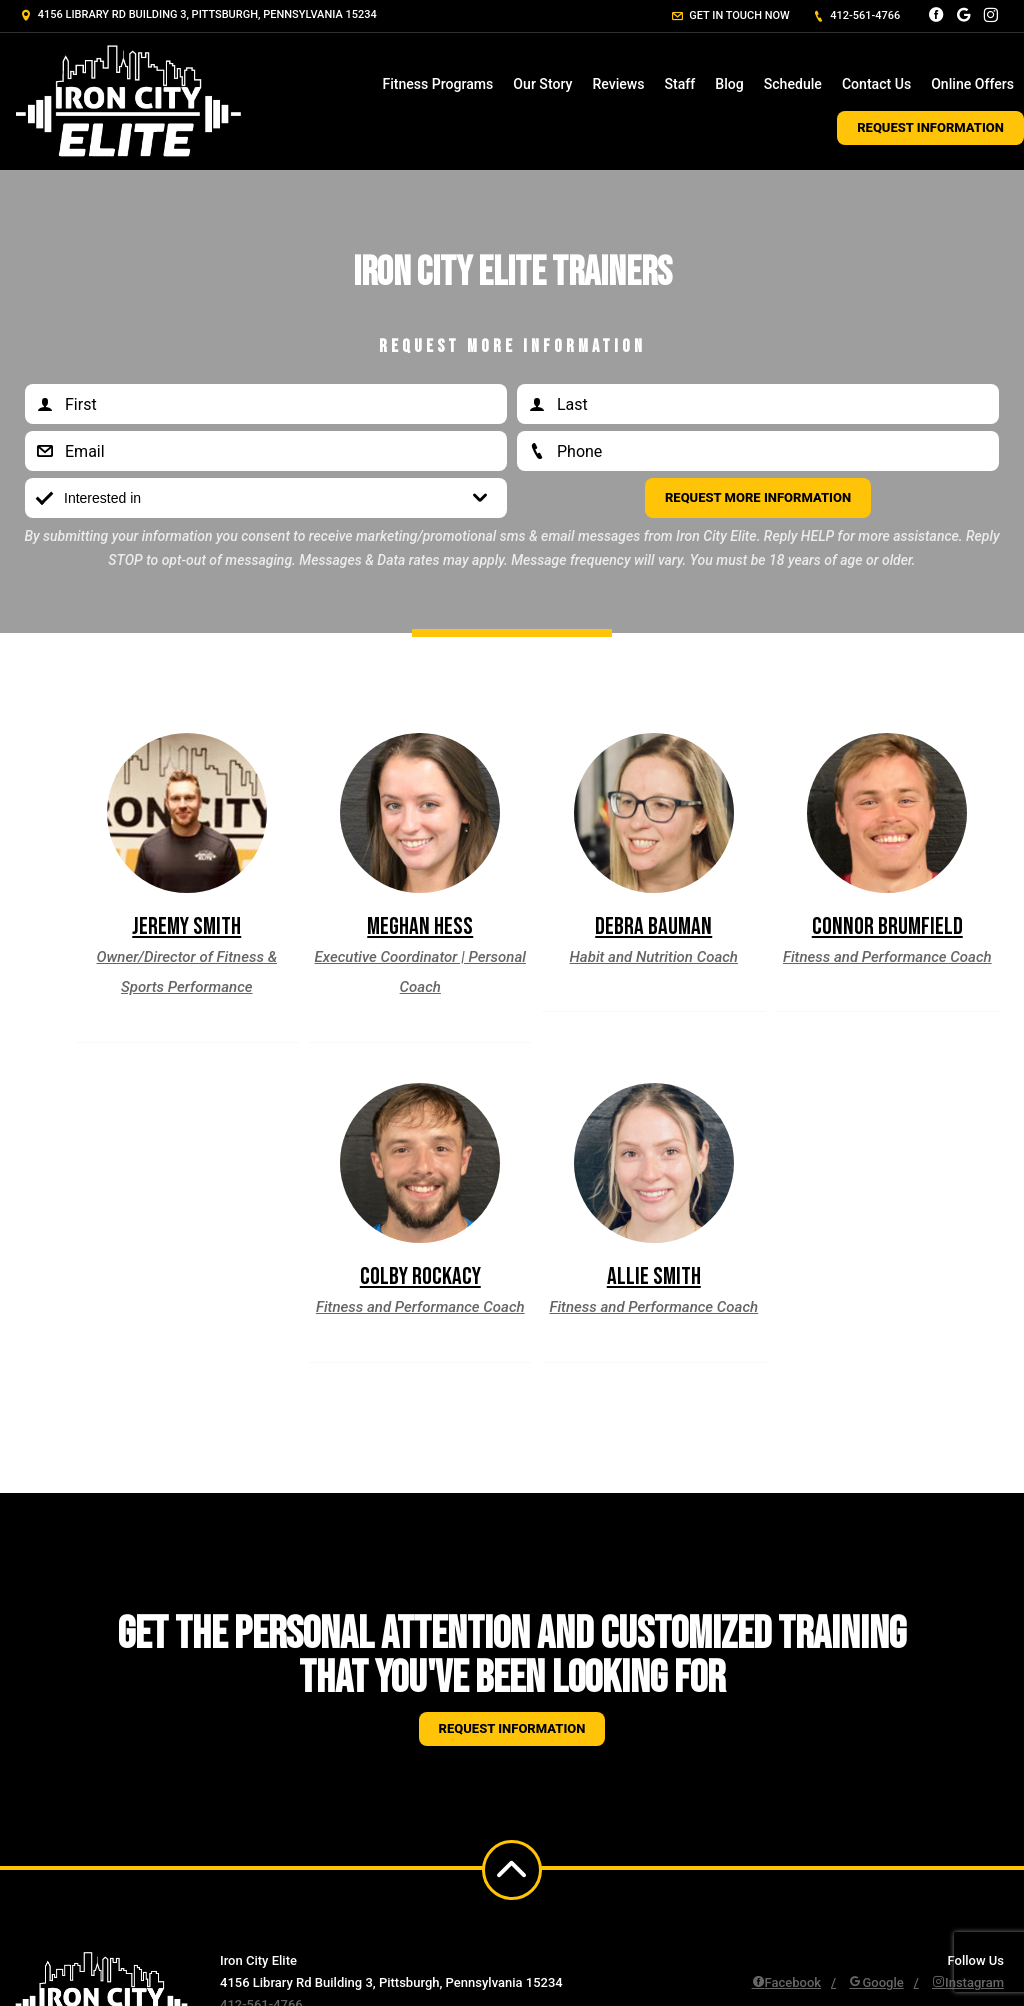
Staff (680, 84)
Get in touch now (731, 15)
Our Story (542, 84)
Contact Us (876, 84)
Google (876, 1982)
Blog (729, 84)
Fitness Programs (437, 84)
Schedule (793, 84)
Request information (512, 1728)
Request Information (930, 127)
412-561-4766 (857, 15)
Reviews (618, 84)
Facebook (787, 1982)
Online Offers (972, 84)
